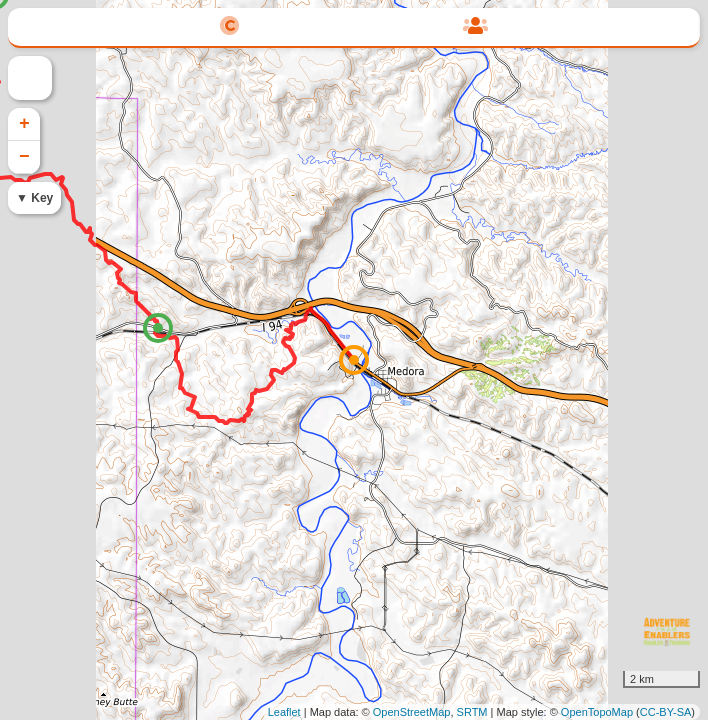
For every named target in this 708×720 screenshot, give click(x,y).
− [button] (24, 157)
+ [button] (24, 124)
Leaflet (284, 712)
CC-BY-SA (666, 712)
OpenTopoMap (597, 712)
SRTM (472, 712)
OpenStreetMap (412, 712)
